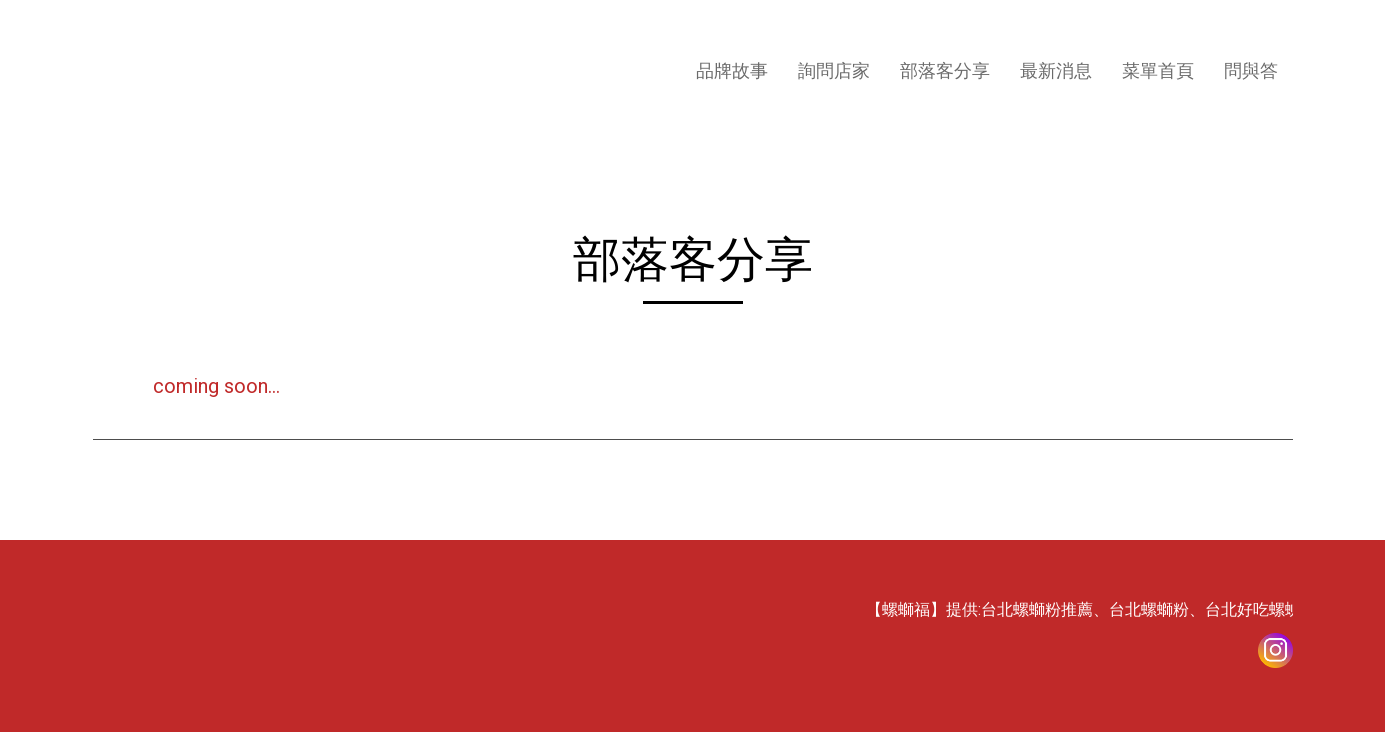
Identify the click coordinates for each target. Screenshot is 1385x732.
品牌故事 (732, 70)
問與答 (1251, 70)
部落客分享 (945, 70)
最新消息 (1056, 70)
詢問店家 (834, 70)
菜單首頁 (1158, 70)
